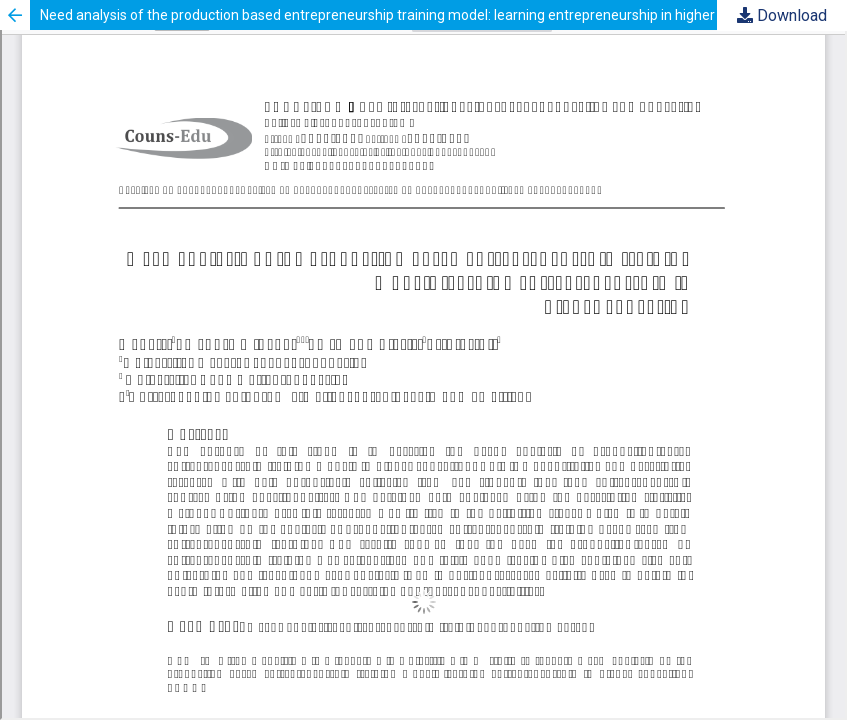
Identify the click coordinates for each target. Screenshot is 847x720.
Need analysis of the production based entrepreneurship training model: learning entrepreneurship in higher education (410, 15)
